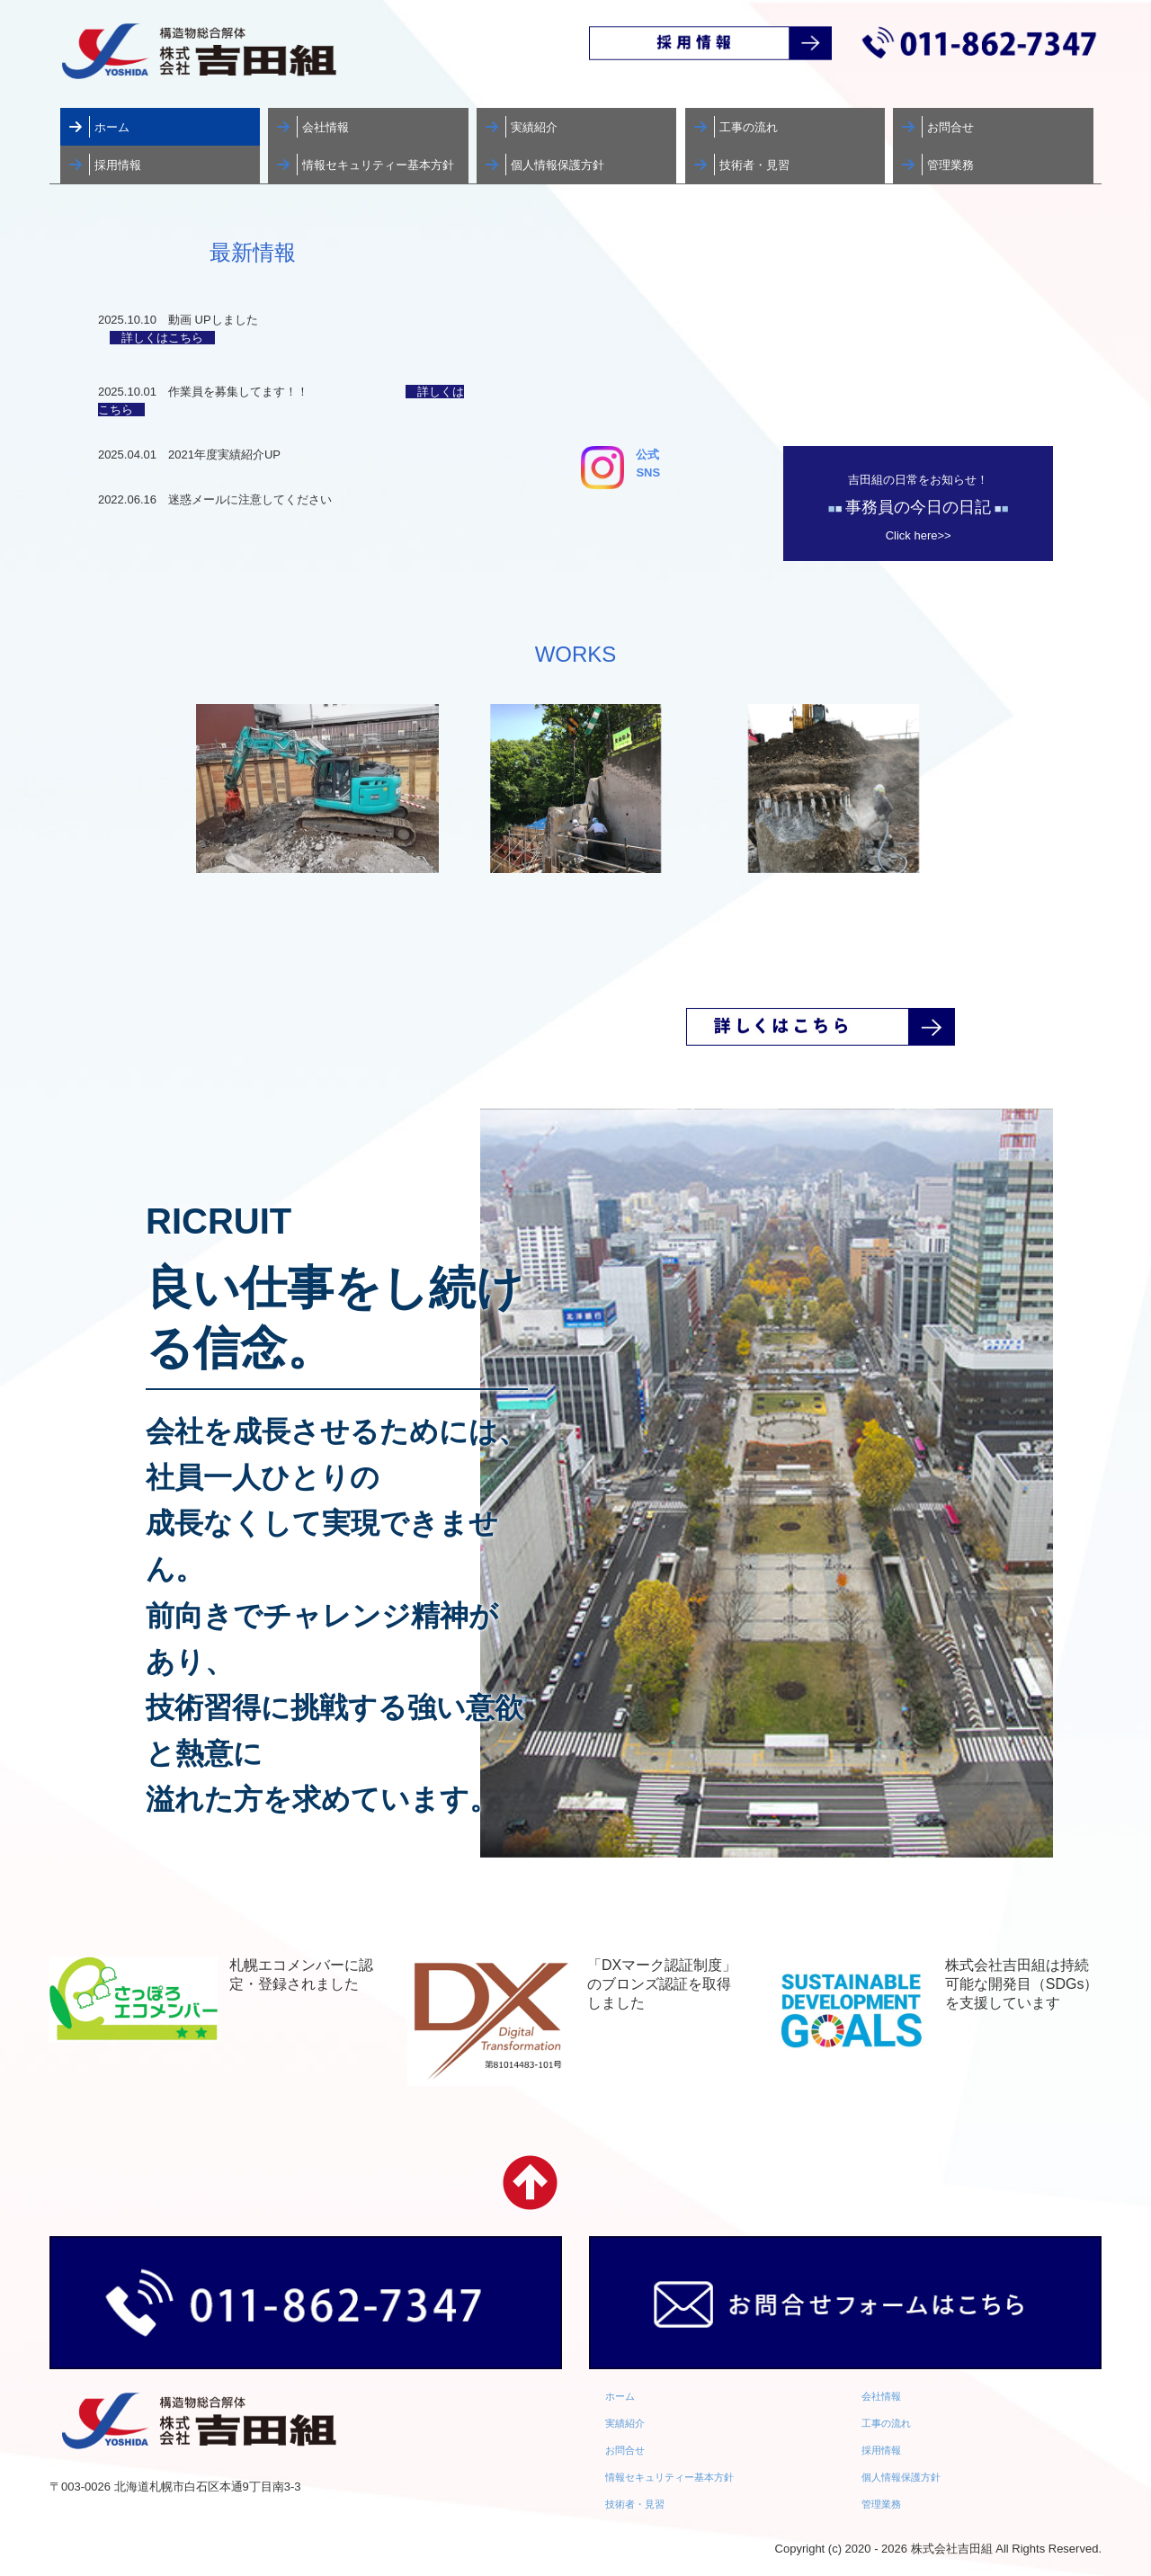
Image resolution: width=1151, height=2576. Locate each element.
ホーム (111, 127)
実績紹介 (534, 127)
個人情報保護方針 (557, 165)
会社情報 (325, 127)
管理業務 (950, 165)
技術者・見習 (754, 165)
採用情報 (117, 165)
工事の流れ (748, 127)
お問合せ (950, 127)
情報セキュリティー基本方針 (378, 165)
